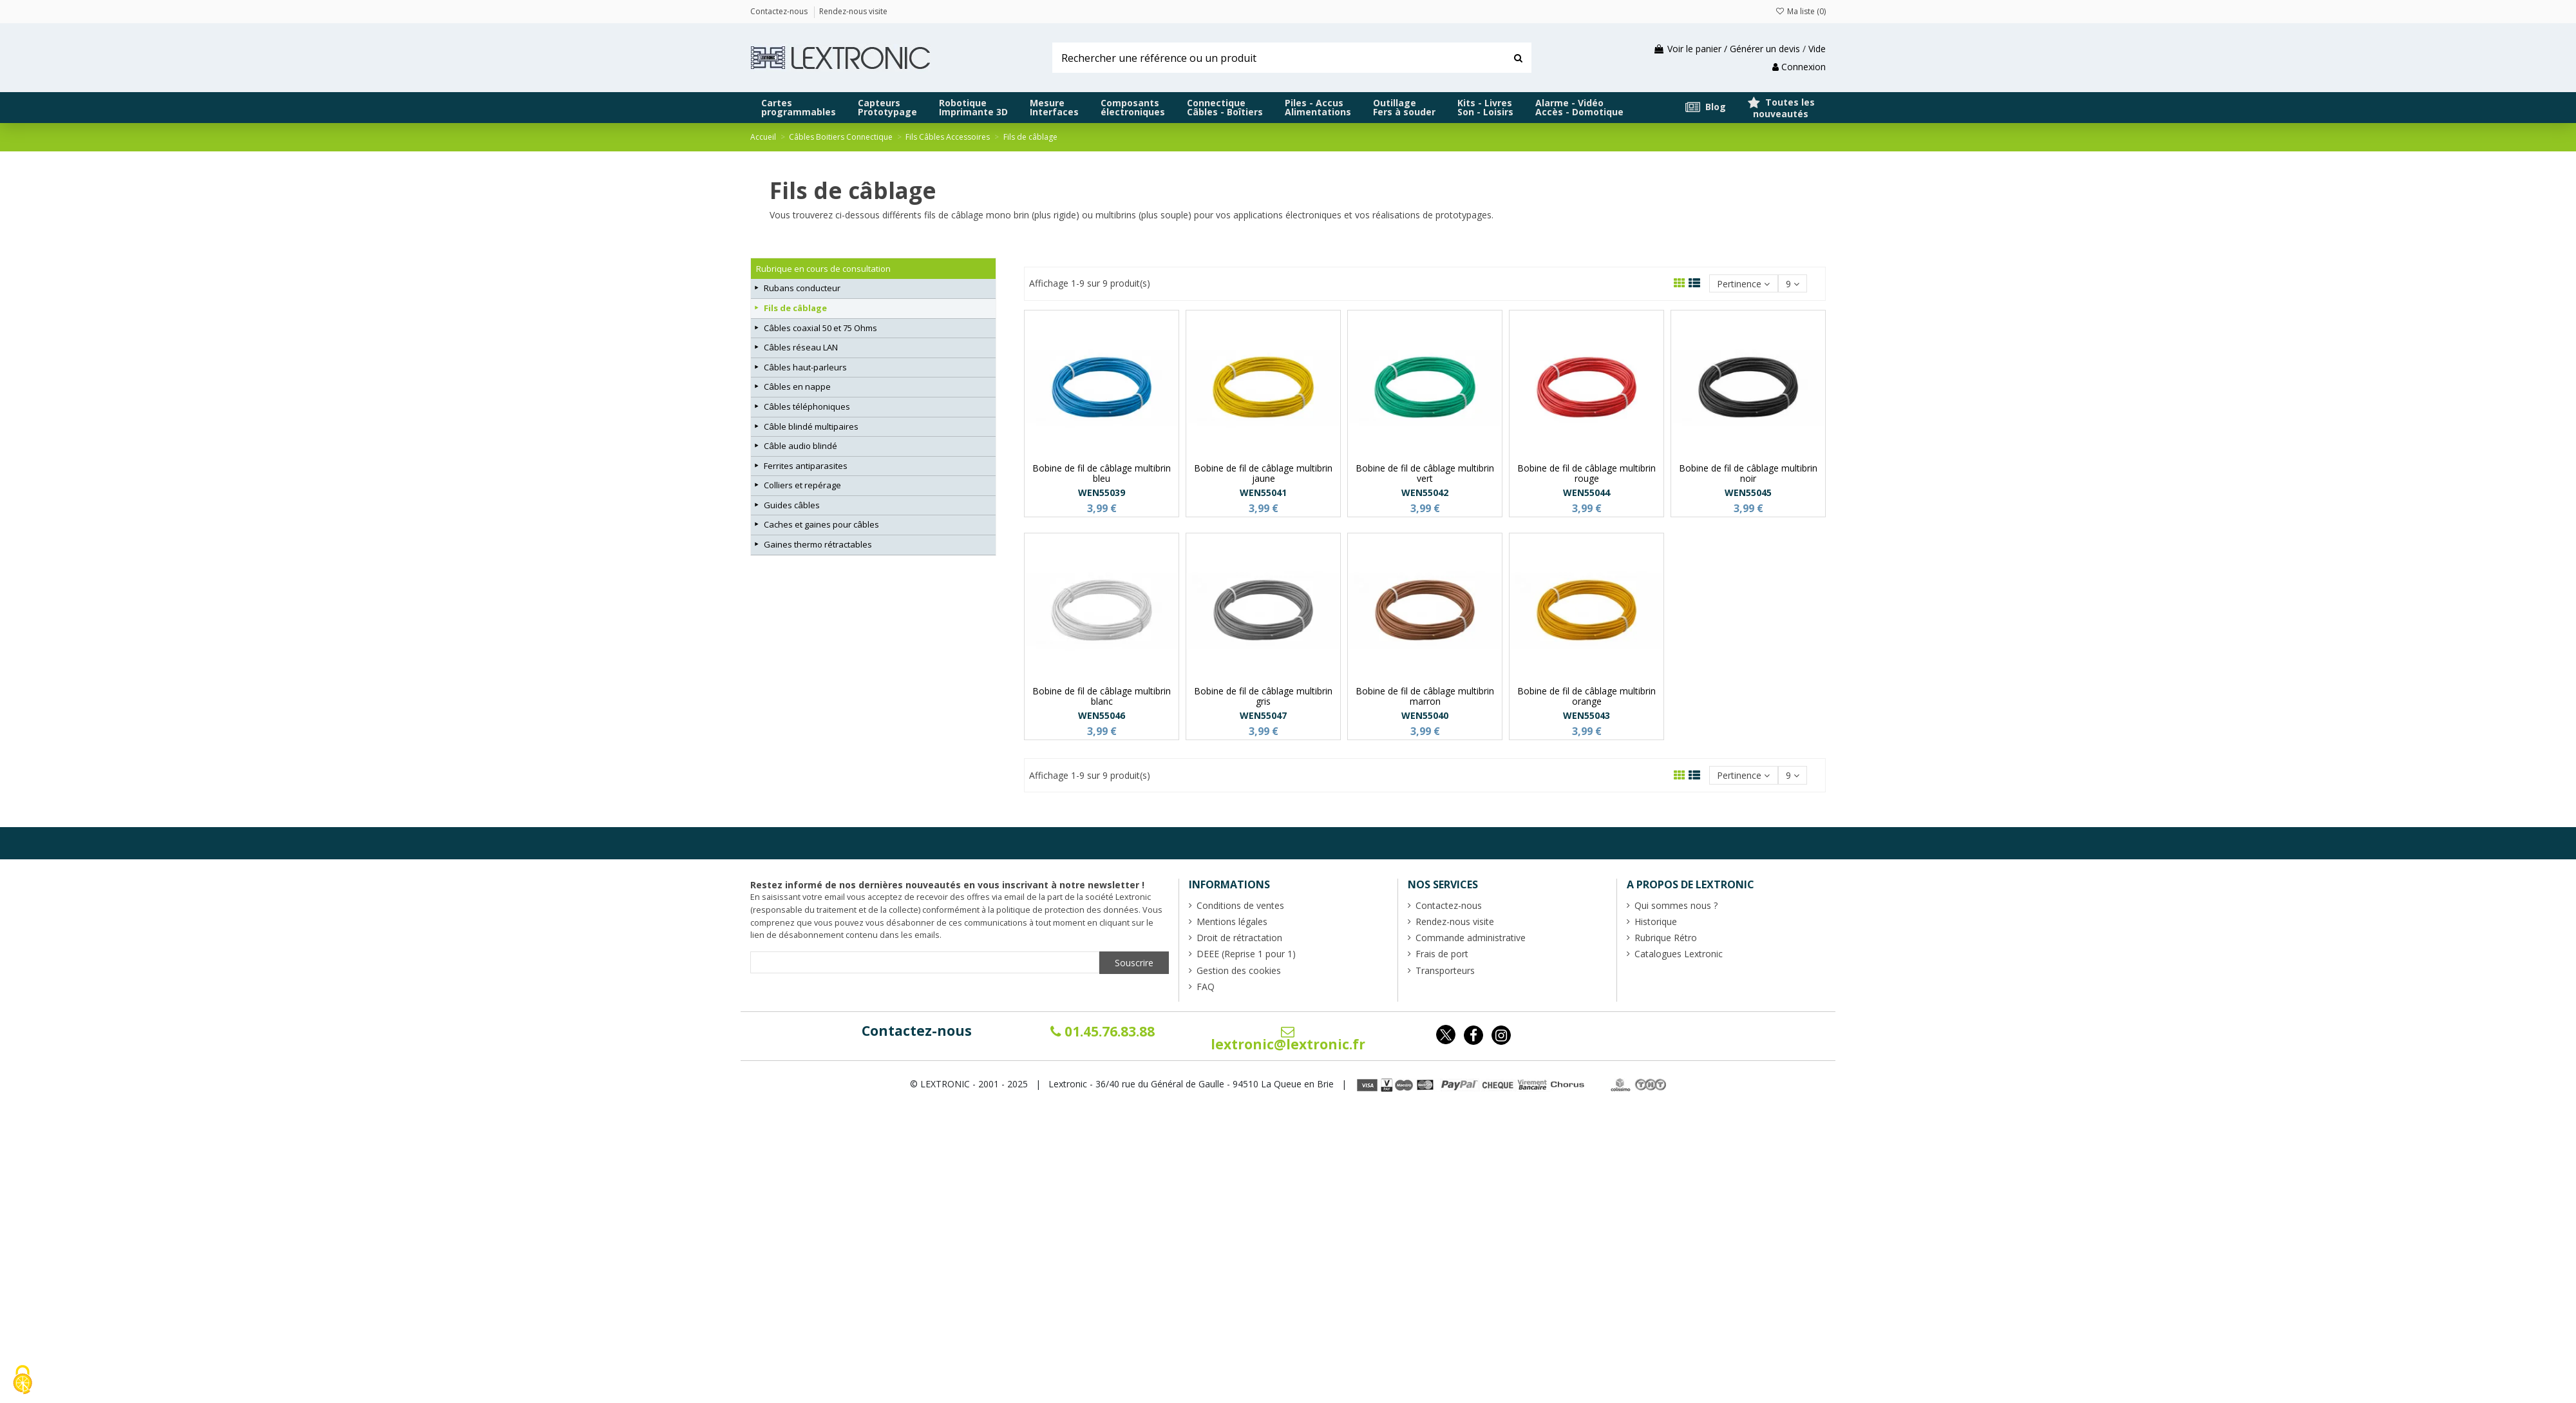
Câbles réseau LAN (801, 347)
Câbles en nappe (797, 386)
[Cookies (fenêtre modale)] (22, 1381)
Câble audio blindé (800, 446)
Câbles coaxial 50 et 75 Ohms (820, 328)
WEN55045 (1748, 492)
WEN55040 (1424, 715)
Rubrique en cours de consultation (823, 268)
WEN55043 (1586, 715)
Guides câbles (792, 505)
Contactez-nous (917, 1031)
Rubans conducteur (802, 288)
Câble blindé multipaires (811, 426)
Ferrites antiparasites (806, 466)
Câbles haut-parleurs (805, 367)
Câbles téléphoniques (807, 406)
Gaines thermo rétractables (818, 544)
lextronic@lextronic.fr (1288, 1039)
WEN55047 (1263, 715)
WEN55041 (1263, 492)
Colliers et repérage (802, 485)
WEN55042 (1424, 492)
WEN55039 (1101, 492)
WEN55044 (1586, 492)
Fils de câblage (795, 308)
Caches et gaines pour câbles (821, 524)
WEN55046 (1101, 715)
